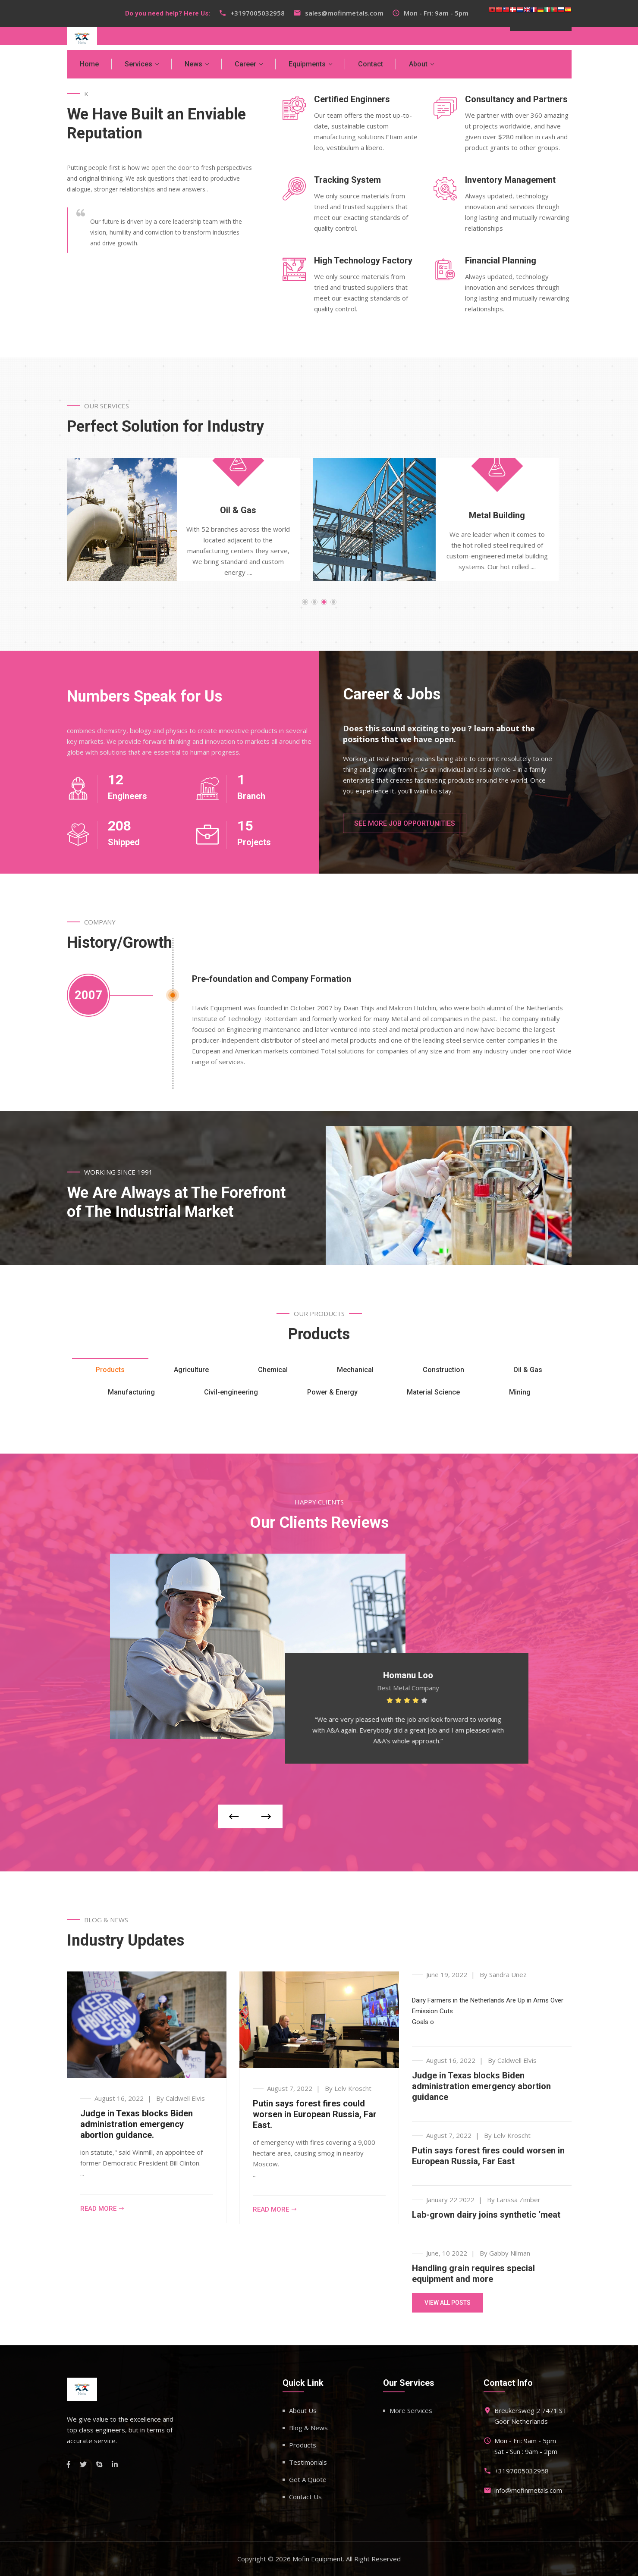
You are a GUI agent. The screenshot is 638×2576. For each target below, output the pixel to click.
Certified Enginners (352, 99)
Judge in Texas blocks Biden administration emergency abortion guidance (481, 2086)
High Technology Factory (363, 260)
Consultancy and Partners (516, 99)
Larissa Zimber (519, 2199)
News (193, 64)
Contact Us (305, 2496)
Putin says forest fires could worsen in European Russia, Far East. (315, 2114)
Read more (102, 2208)
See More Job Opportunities (404, 823)
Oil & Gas (251, 510)
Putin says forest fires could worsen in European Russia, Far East (488, 2155)
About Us (303, 2410)
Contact (370, 64)
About (418, 64)
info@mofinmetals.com (528, 2490)
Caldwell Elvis (185, 2098)
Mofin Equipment (317, 2558)
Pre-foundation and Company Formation (271, 979)
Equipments (307, 64)
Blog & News (308, 2427)
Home (89, 64)
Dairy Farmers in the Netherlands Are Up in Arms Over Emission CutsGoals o (487, 2011)
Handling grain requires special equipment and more (473, 2273)
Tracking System (347, 180)
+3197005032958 (257, 13)
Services (138, 64)
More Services (411, 2410)
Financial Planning (500, 260)
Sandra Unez (508, 1974)
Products (302, 2445)
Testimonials (308, 2462)
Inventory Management (510, 180)
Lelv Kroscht (352, 2088)
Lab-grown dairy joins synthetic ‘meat (486, 2214)
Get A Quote (308, 2479)
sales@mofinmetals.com (344, 13)
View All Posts (447, 2302)
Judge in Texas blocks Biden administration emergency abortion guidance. (136, 2124)
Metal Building (510, 515)
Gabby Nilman (509, 2253)
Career (245, 64)
